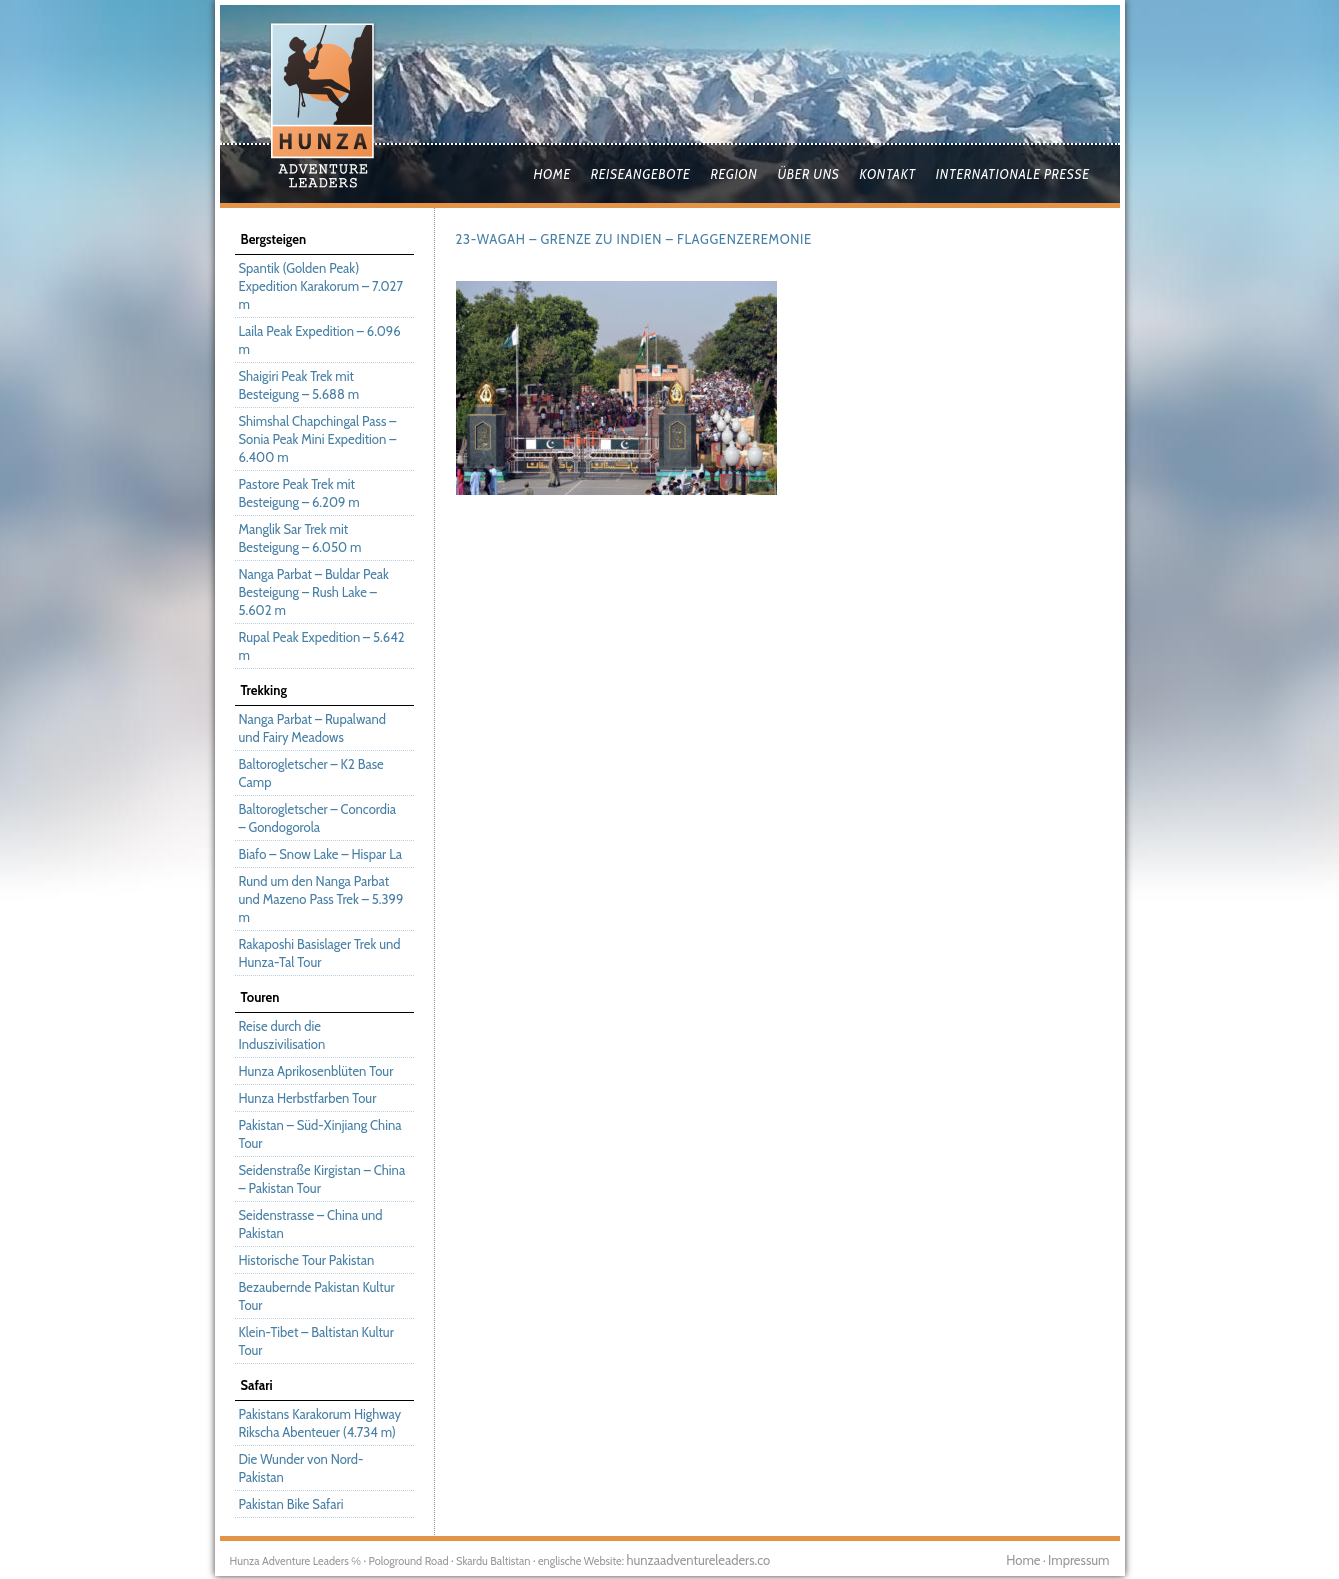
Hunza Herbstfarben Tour (308, 1098)
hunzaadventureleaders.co (698, 1560)
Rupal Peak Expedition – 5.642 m (322, 646)
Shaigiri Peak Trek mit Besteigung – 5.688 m (299, 385)
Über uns (808, 174)
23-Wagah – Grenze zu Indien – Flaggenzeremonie (634, 239)
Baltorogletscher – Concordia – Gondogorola (317, 818)
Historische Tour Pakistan (307, 1260)
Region (733, 174)
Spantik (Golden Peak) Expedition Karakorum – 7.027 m (321, 286)
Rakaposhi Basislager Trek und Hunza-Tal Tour (320, 953)
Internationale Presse (1013, 174)
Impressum (1078, 1560)
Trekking (264, 690)
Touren (260, 997)
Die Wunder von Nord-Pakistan (301, 1468)
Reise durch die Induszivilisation (282, 1035)
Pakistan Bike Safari (291, 1504)
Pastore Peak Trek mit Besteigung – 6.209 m (299, 493)
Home (551, 174)
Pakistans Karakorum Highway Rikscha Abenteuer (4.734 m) (320, 1423)
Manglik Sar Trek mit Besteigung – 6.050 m (300, 538)
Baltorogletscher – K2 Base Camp (311, 773)
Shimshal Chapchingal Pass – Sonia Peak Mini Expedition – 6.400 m (318, 439)
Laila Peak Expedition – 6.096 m (320, 340)
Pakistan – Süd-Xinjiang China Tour (320, 1134)
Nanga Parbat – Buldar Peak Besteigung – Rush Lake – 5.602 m (314, 592)
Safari (257, 1385)
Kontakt (887, 174)
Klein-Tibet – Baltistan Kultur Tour (316, 1341)
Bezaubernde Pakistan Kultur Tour (317, 1296)
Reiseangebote (641, 174)
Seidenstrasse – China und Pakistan (311, 1224)
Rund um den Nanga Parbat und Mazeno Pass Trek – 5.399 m (321, 899)
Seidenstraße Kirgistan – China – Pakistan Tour (322, 1179)
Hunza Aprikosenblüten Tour (316, 1071)
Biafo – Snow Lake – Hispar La (320, 854)
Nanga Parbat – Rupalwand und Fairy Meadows (312, 728)
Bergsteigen (274, 239)
